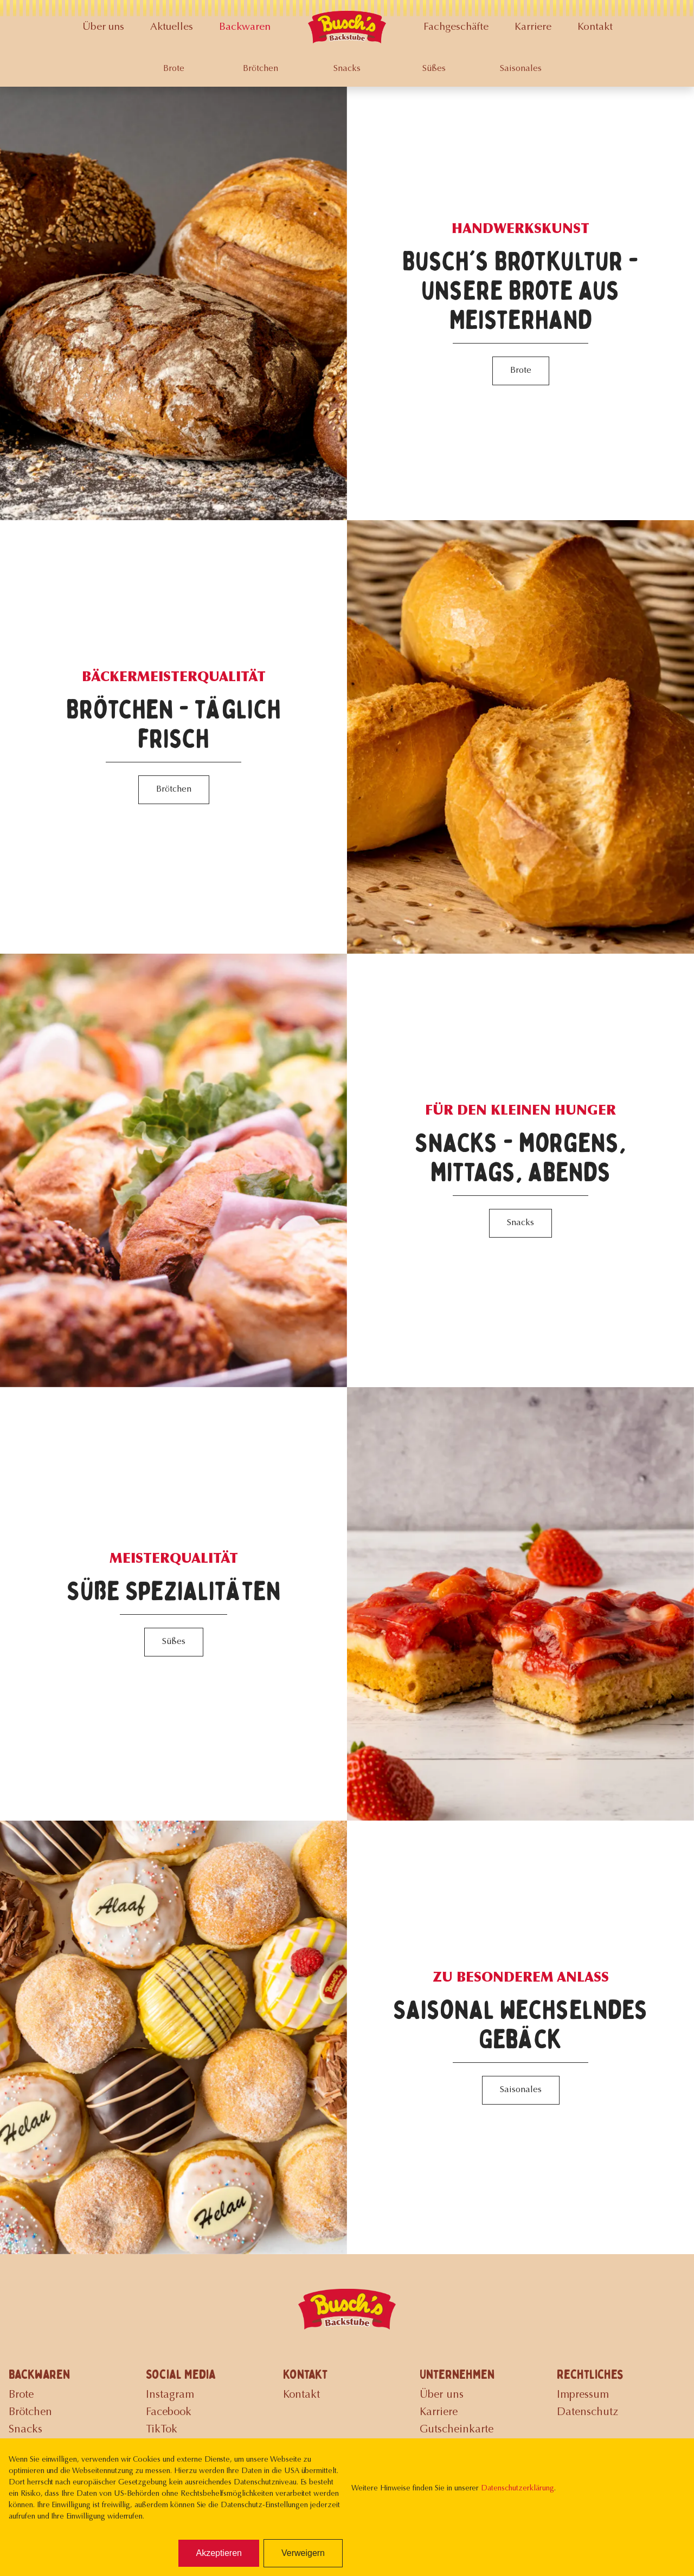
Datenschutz (587, 2412)
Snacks (347, 68)
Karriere (533, 27)
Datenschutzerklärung (517, 2489)
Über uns (103, 27)
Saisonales (521, 68)
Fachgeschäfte (456, 27)
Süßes (434, 68)
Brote (173, 68)
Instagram (170, 2395)
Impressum (583, 2395)
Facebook (168, 2412)
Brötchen (260, 68)
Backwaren (245, 27)
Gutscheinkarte (456, 2429)
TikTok (161, 2429)
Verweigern (303, 2553)
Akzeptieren (219, 2553)
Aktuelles (171, 27)
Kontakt (595, 27)
